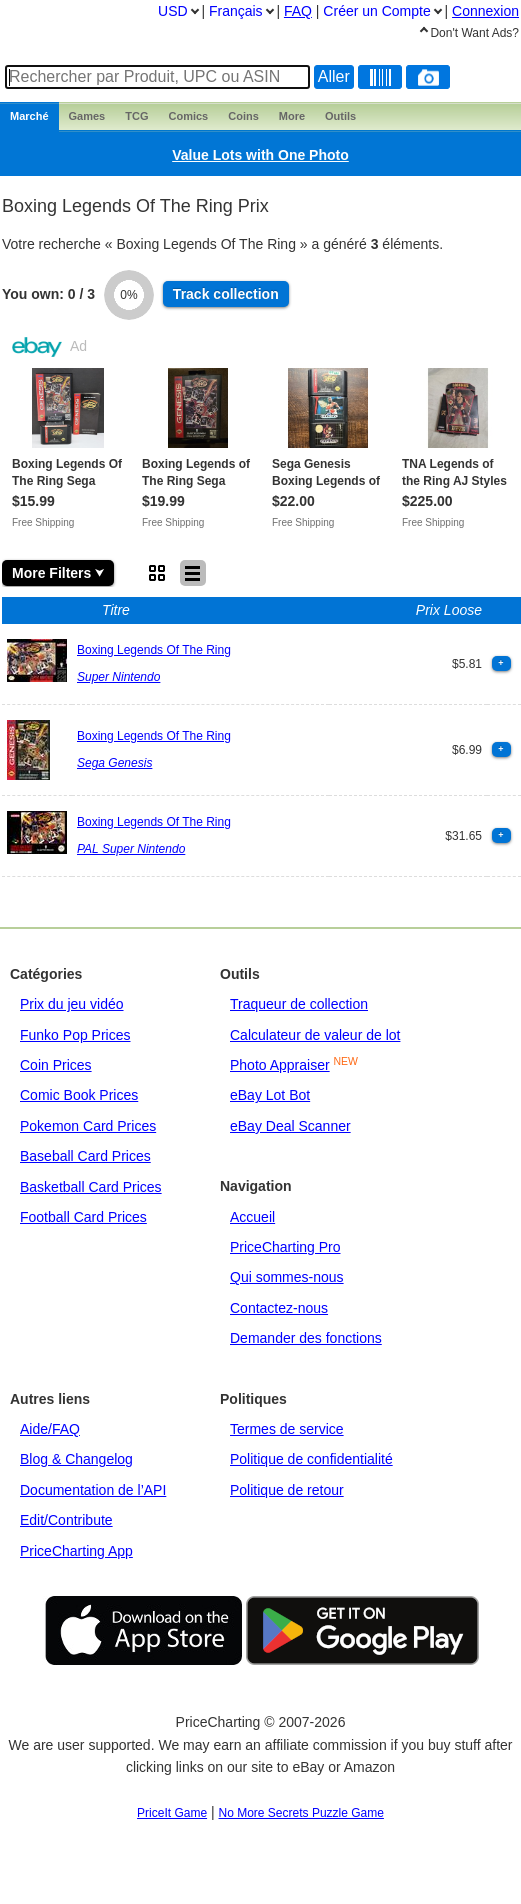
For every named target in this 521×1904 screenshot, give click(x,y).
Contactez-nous (279, 1308)
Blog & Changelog (76, 1459)
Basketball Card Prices (91, 1187)
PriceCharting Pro (285, 1247)
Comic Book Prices (79, 1095)
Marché (29, 116)
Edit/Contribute (66, 1520)
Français (236, 11)
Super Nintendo (118, 677)
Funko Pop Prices (75, 1035)
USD (173, 11)
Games (87, 116)
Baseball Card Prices (85, 1156)
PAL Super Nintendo (131, 849)
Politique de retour (287, 1490)
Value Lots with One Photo (260, 155)
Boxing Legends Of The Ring (154, 650)
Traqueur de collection (299, 1004)
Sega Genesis (114, 763)
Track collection (226, 294)
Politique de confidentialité (311, 1459)
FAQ (298, 11)
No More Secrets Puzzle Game (301, 1813)
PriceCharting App (76, 1551)
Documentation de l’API (93, 1490)
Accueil (252, 1217)
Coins (243, 116)
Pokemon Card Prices (88, 1126)
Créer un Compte (376, 11)
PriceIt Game (172, 1813)
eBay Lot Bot (270, 1095)
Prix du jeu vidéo (72, 1004)
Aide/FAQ (50, 1429)
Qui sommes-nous (287, 1277)
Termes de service (287, 1429)
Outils (340, 116)
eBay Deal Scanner (290, 1126)
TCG (136, 116)
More (292, 116)
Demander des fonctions (306, 1338)
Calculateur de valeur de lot (315, 1035)
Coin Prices (56, 1065)
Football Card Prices (83, 1217)
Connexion (485, 11)
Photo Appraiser (280, 1065)
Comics (188, 116)
